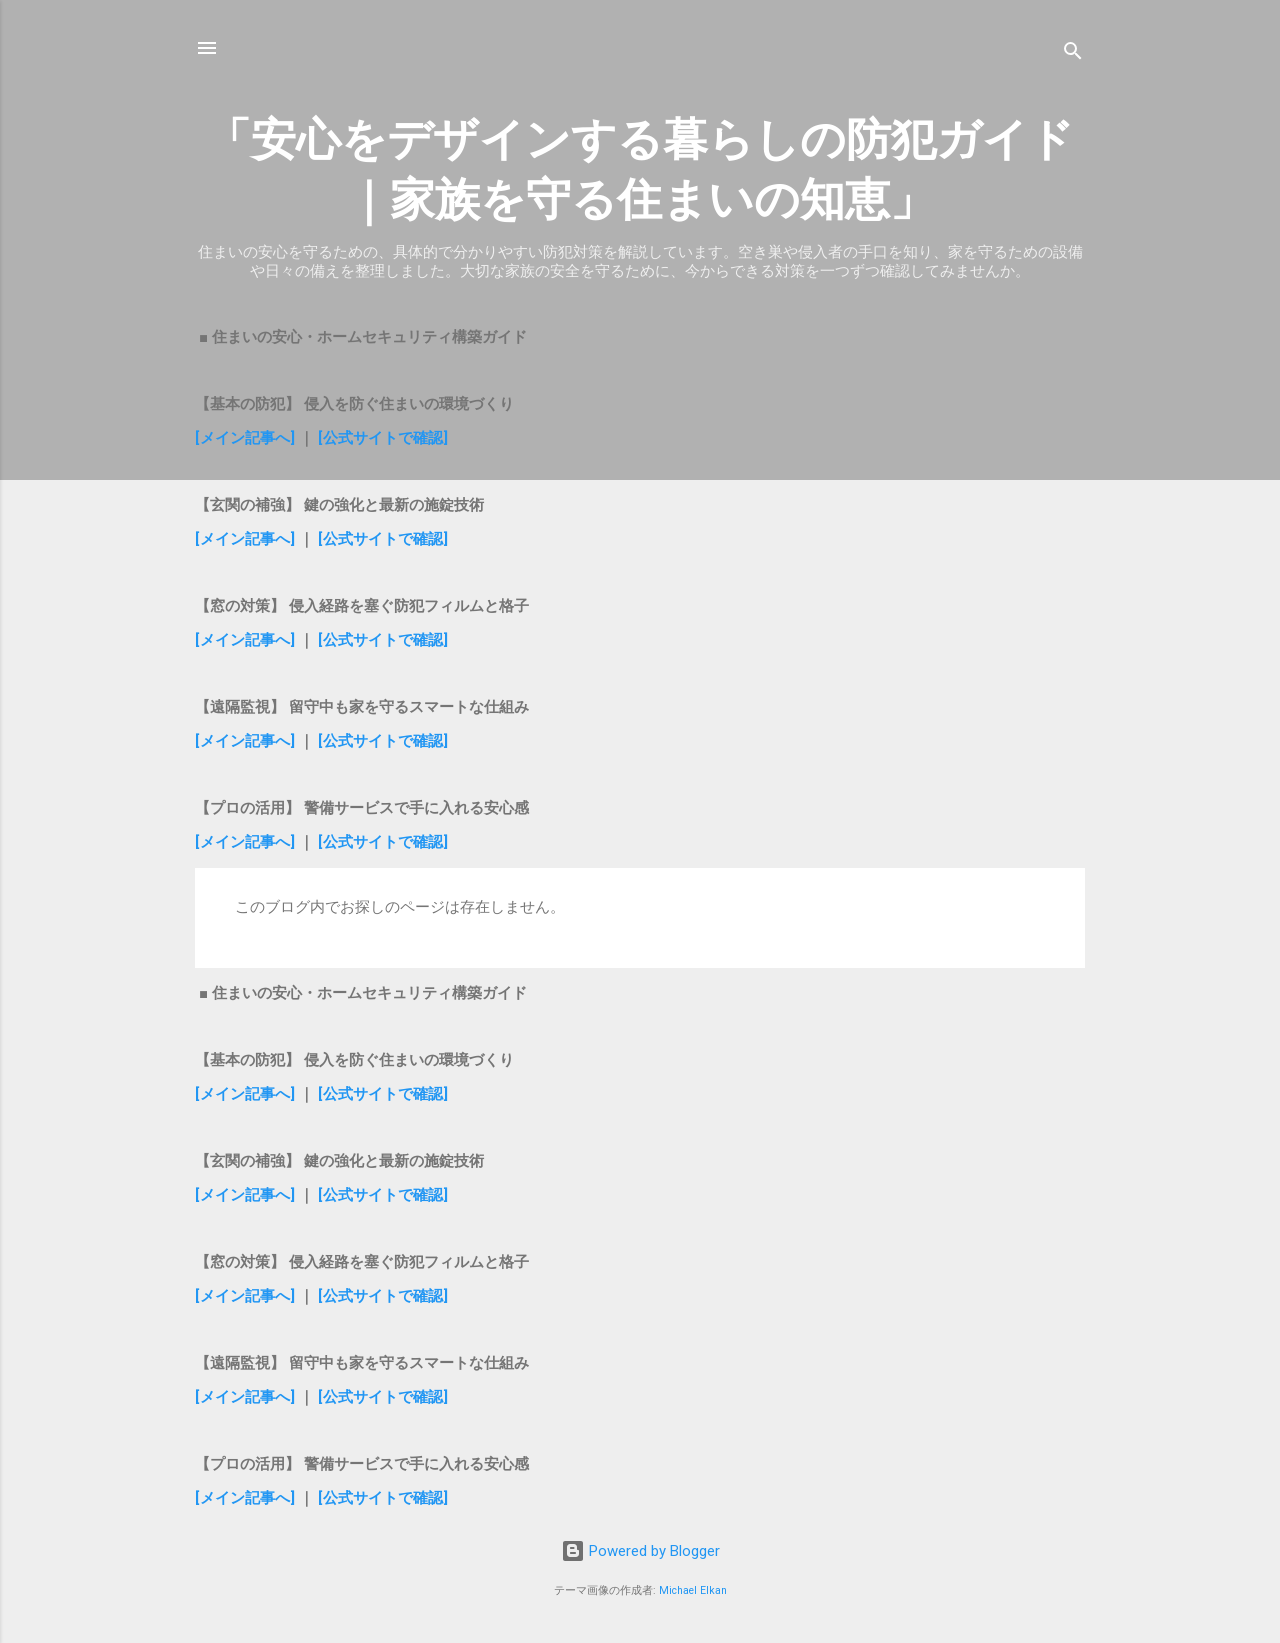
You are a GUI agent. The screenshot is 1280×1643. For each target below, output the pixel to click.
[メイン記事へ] (245, 438)
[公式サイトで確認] (383, 438)
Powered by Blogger (640, 1551)
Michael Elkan (693, 1590)
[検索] (1073, 54)
